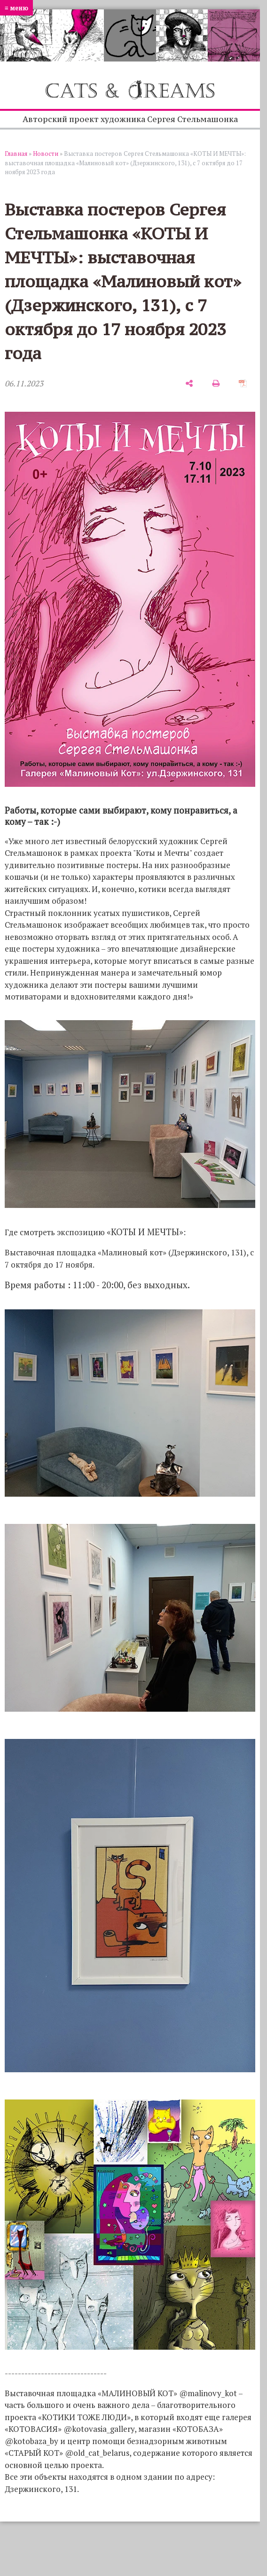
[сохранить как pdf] (242, 383)
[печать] (216, 383)
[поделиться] (189, 383)
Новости (45, 153)
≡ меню (16, 7)
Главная (16, 153)
